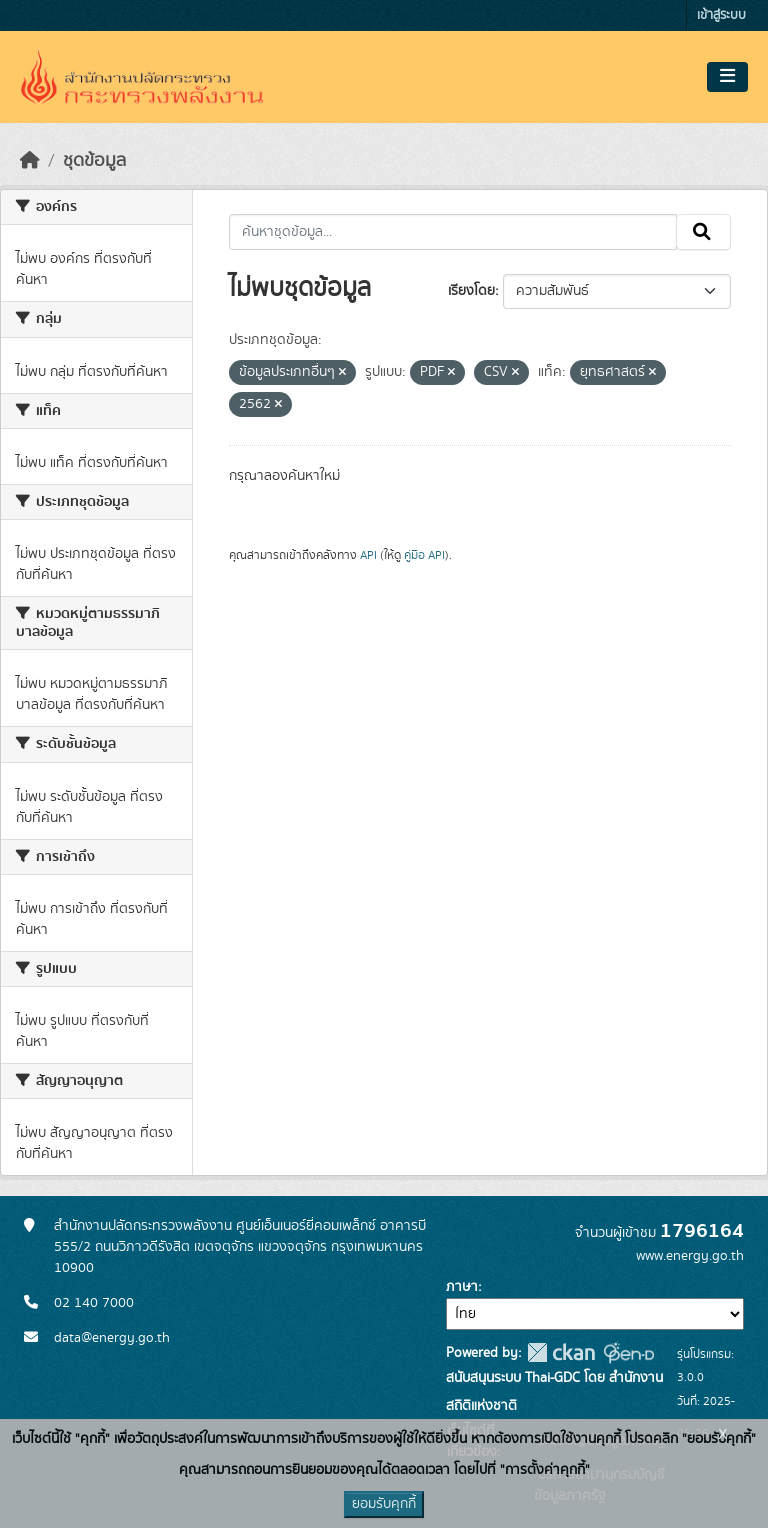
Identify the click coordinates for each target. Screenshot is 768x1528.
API (368, 555)
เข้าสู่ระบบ (721, 15)
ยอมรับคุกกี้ (384, 1504)
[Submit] (703, 232)
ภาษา (462, 1287)
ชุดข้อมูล (94, 161)
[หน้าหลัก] (30, 161)
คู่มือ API (424, 555)
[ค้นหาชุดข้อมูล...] (453, 232)
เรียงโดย (471, 291)
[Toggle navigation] (727, 77)
